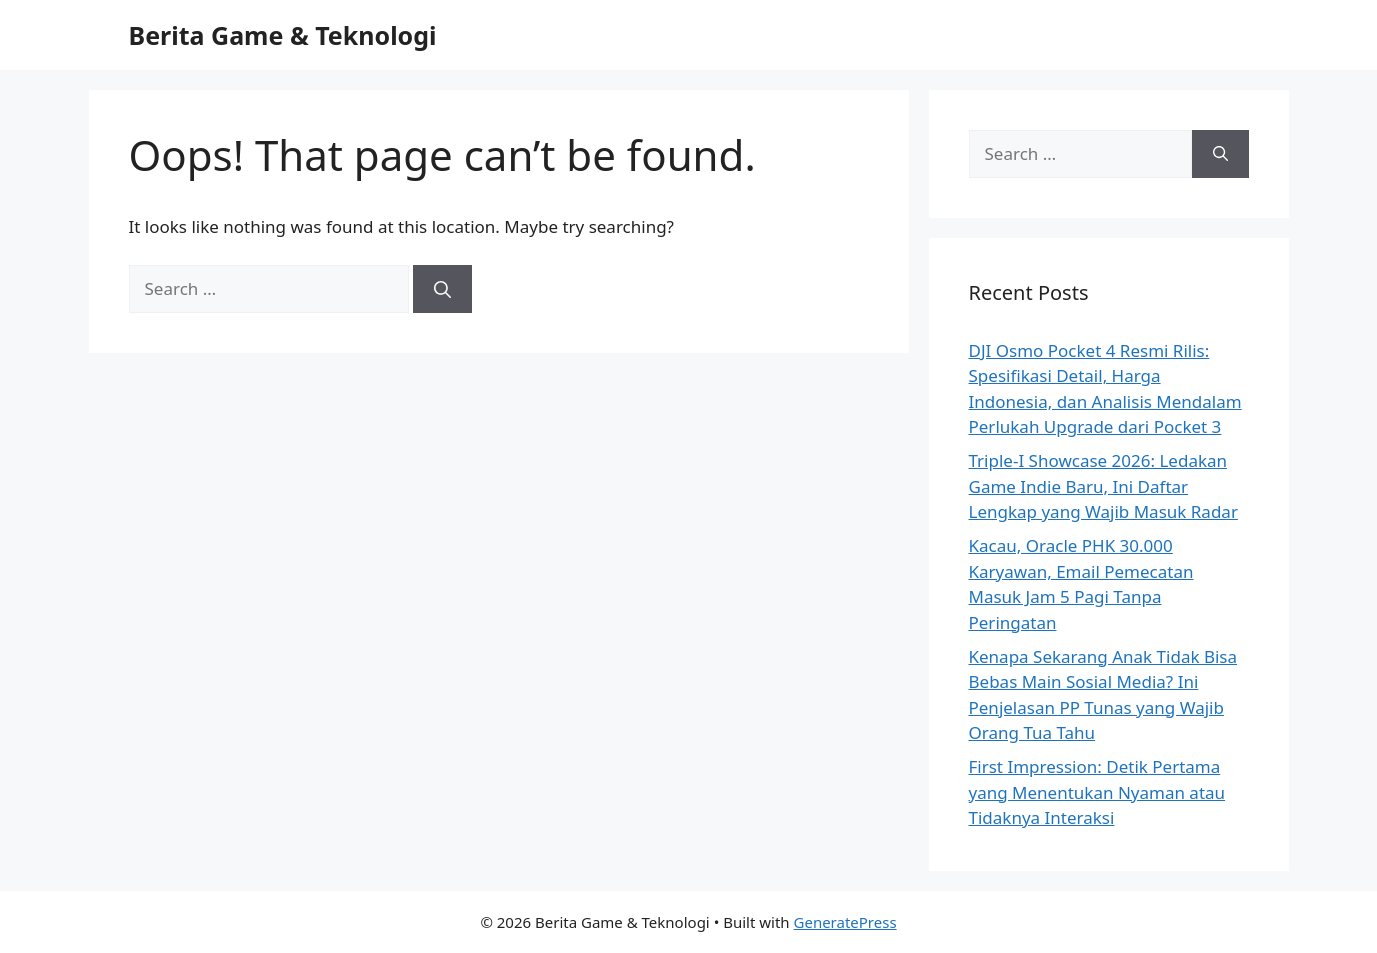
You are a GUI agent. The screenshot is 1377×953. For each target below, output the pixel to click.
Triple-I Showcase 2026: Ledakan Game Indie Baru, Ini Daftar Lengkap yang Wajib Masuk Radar (1103, 486)
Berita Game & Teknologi (283, 35)
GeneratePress (845, 922)
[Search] (442, 289)
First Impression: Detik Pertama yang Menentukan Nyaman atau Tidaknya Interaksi (1097, 792)
